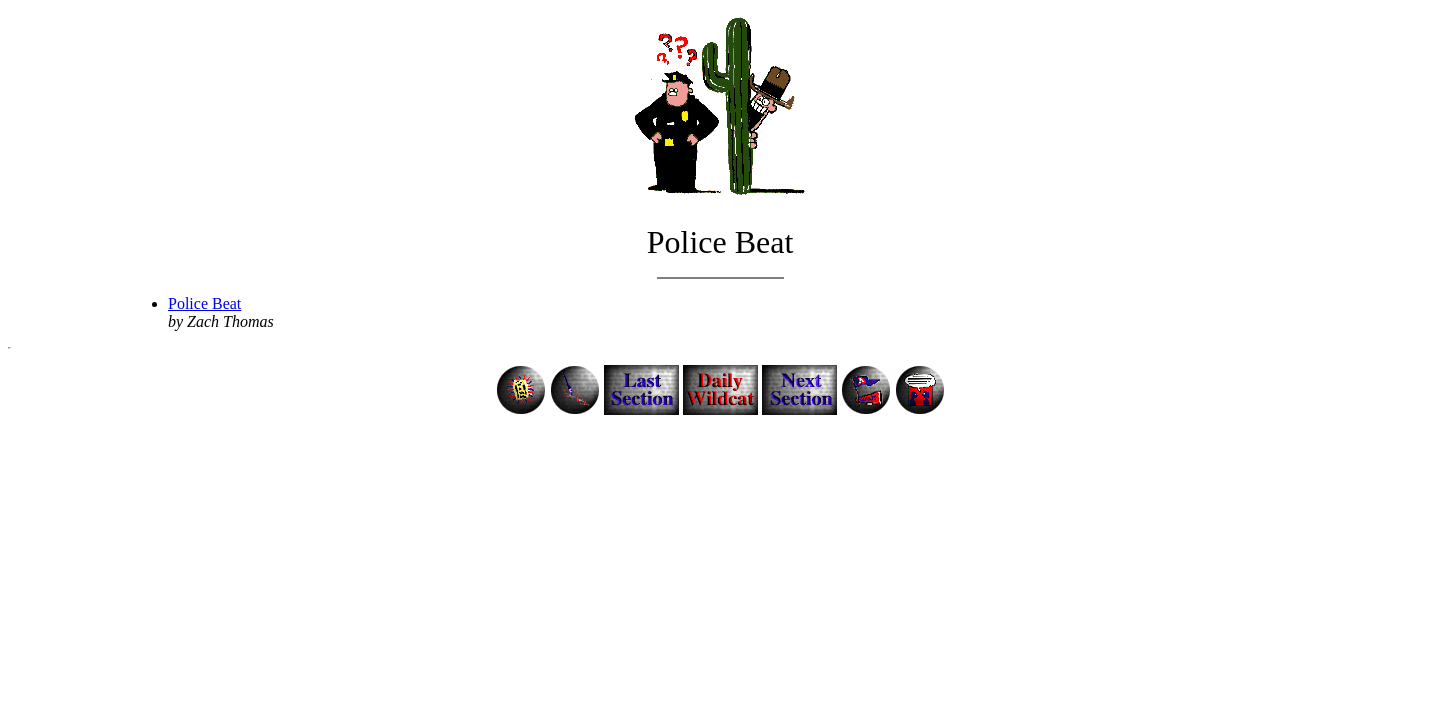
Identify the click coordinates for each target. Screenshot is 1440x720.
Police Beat (204, 303)
